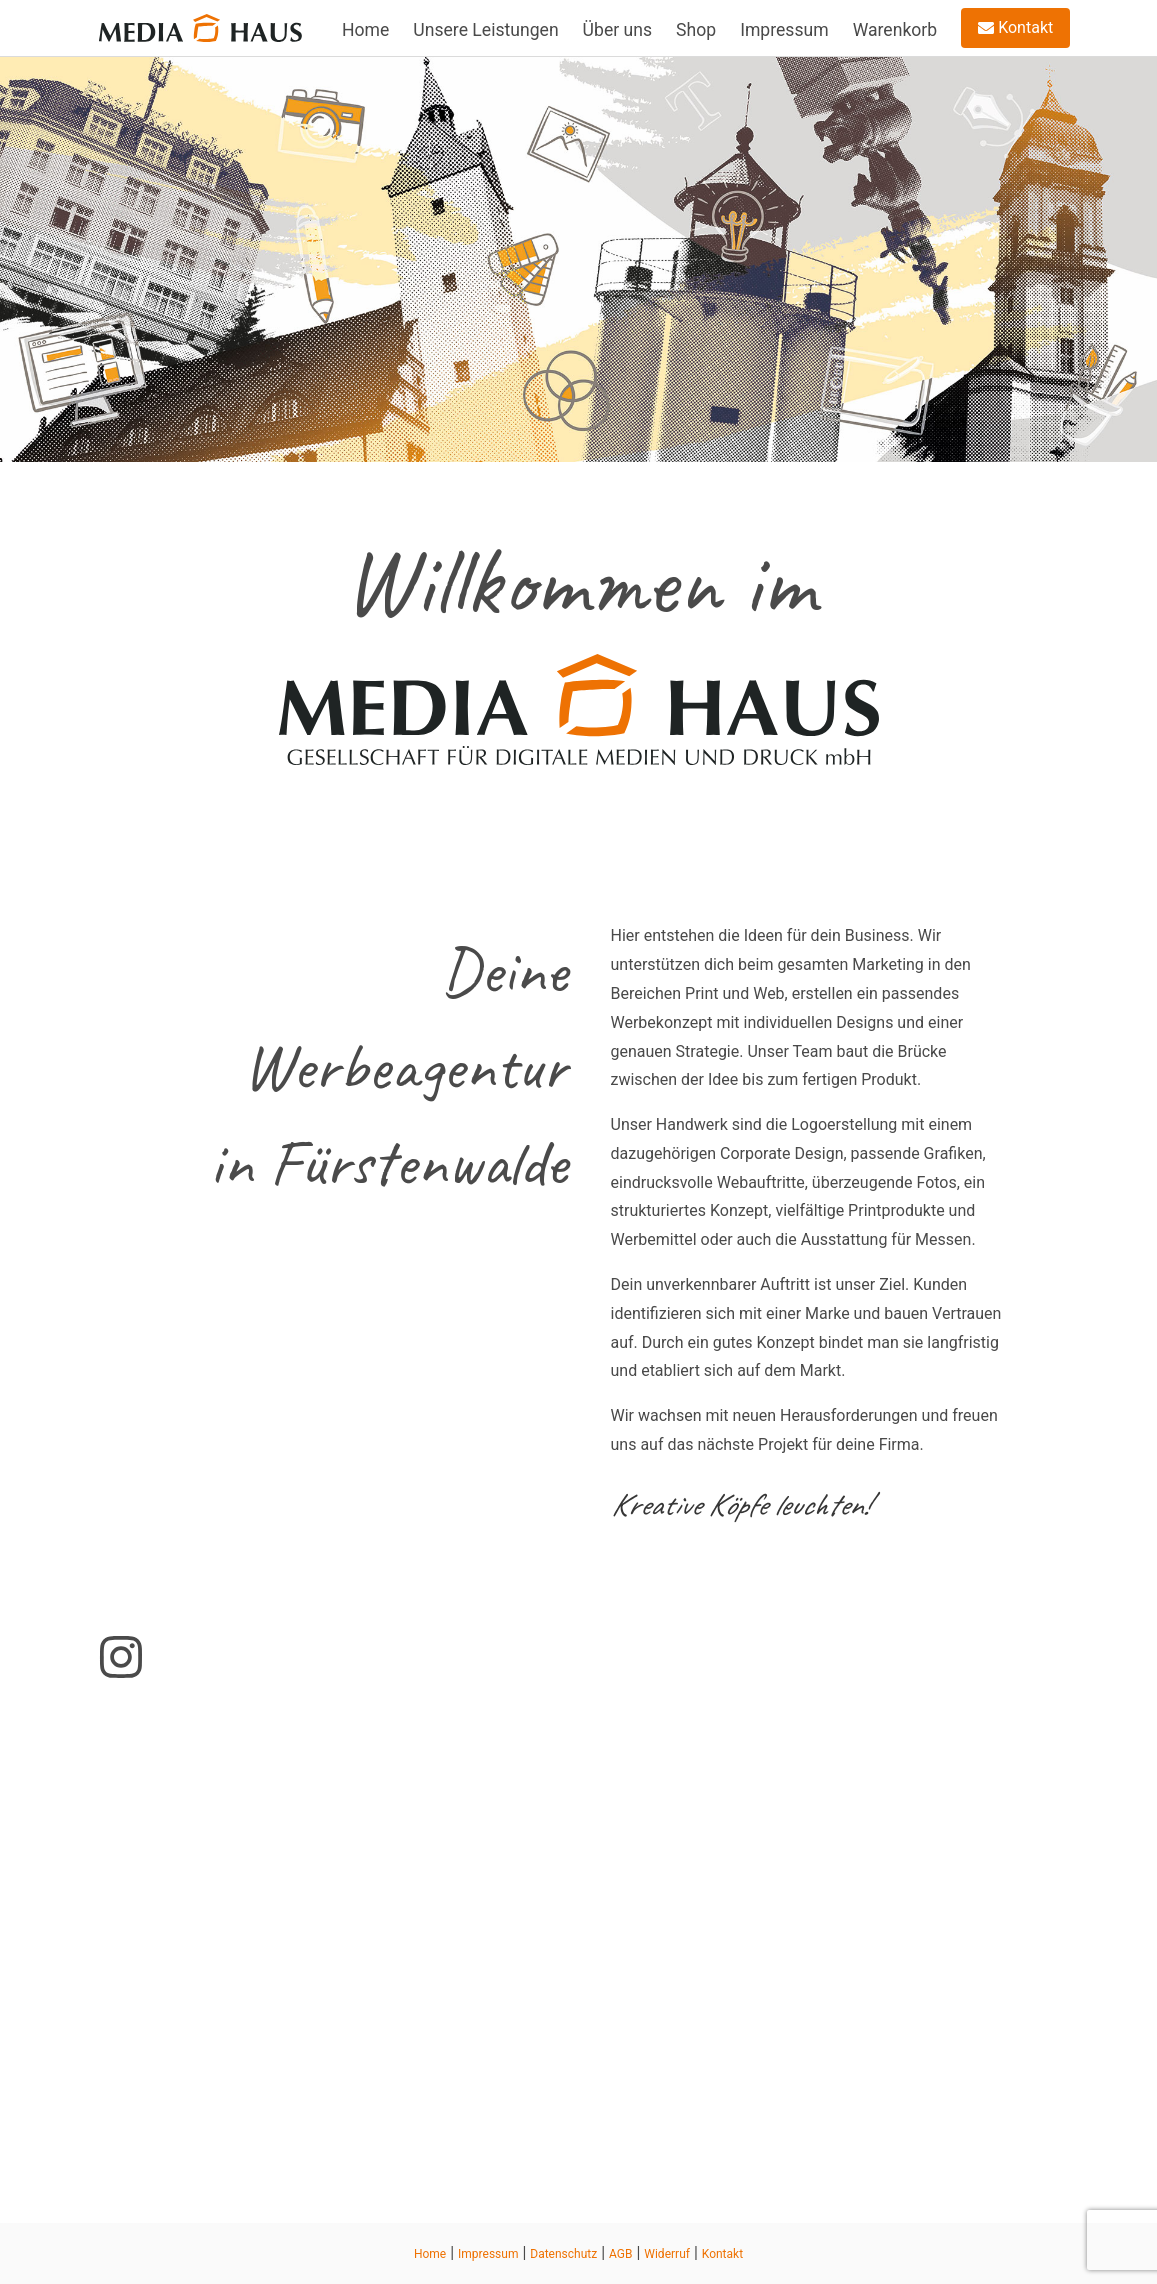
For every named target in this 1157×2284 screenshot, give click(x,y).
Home (365, 30)
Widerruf (667, 2254)
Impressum (784, 30)
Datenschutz (563, 2254)
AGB (620, 2254)
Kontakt (1015, 27)
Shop (696, 30)
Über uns (617, 30)
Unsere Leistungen (485, 30)
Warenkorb (895, 30)
